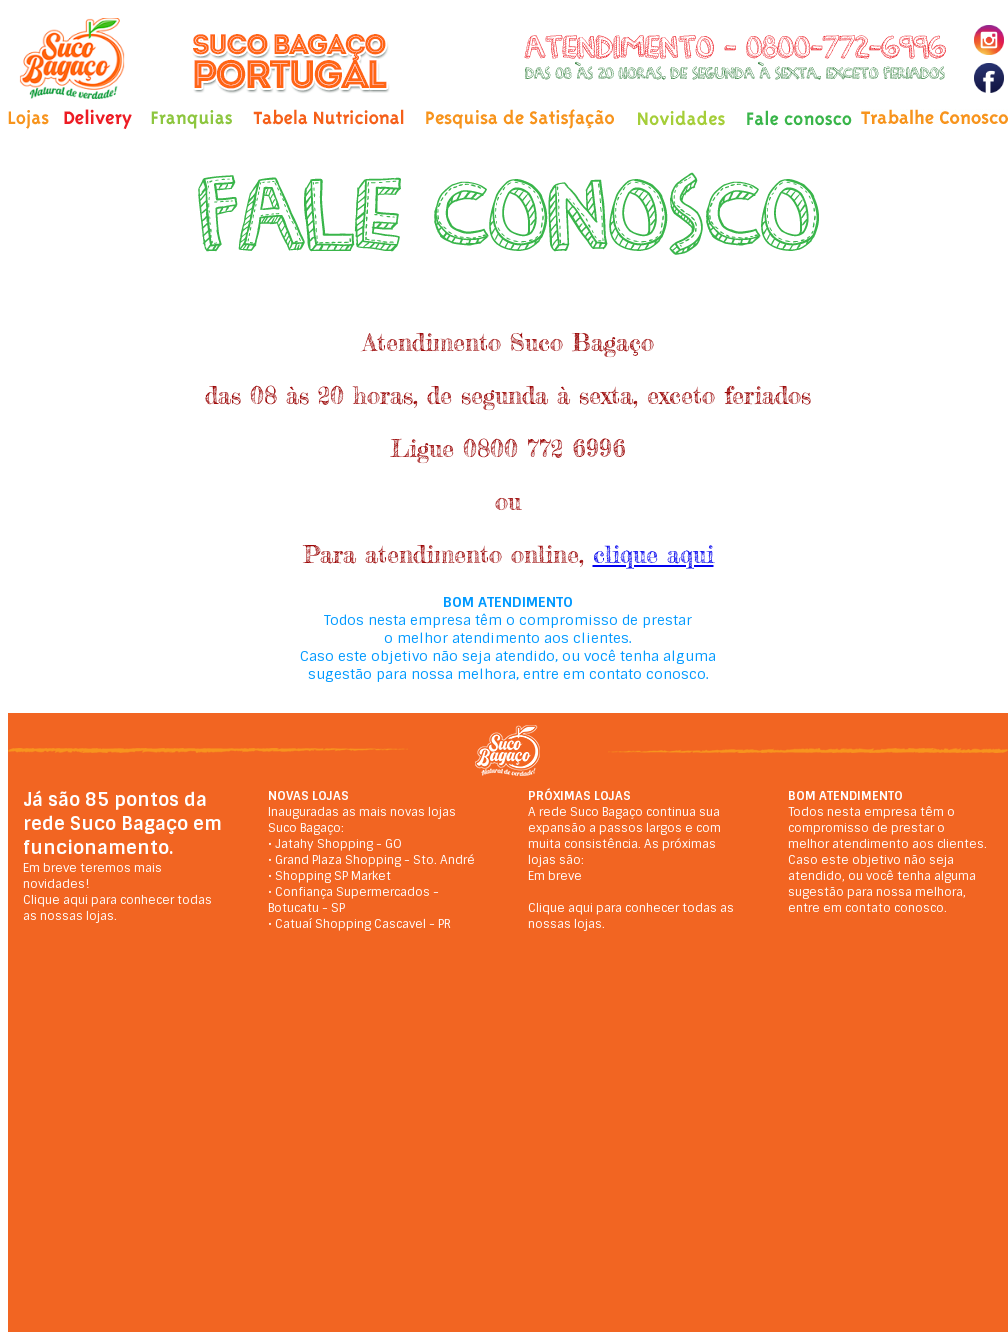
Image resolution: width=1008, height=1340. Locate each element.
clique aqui (653, 554)
